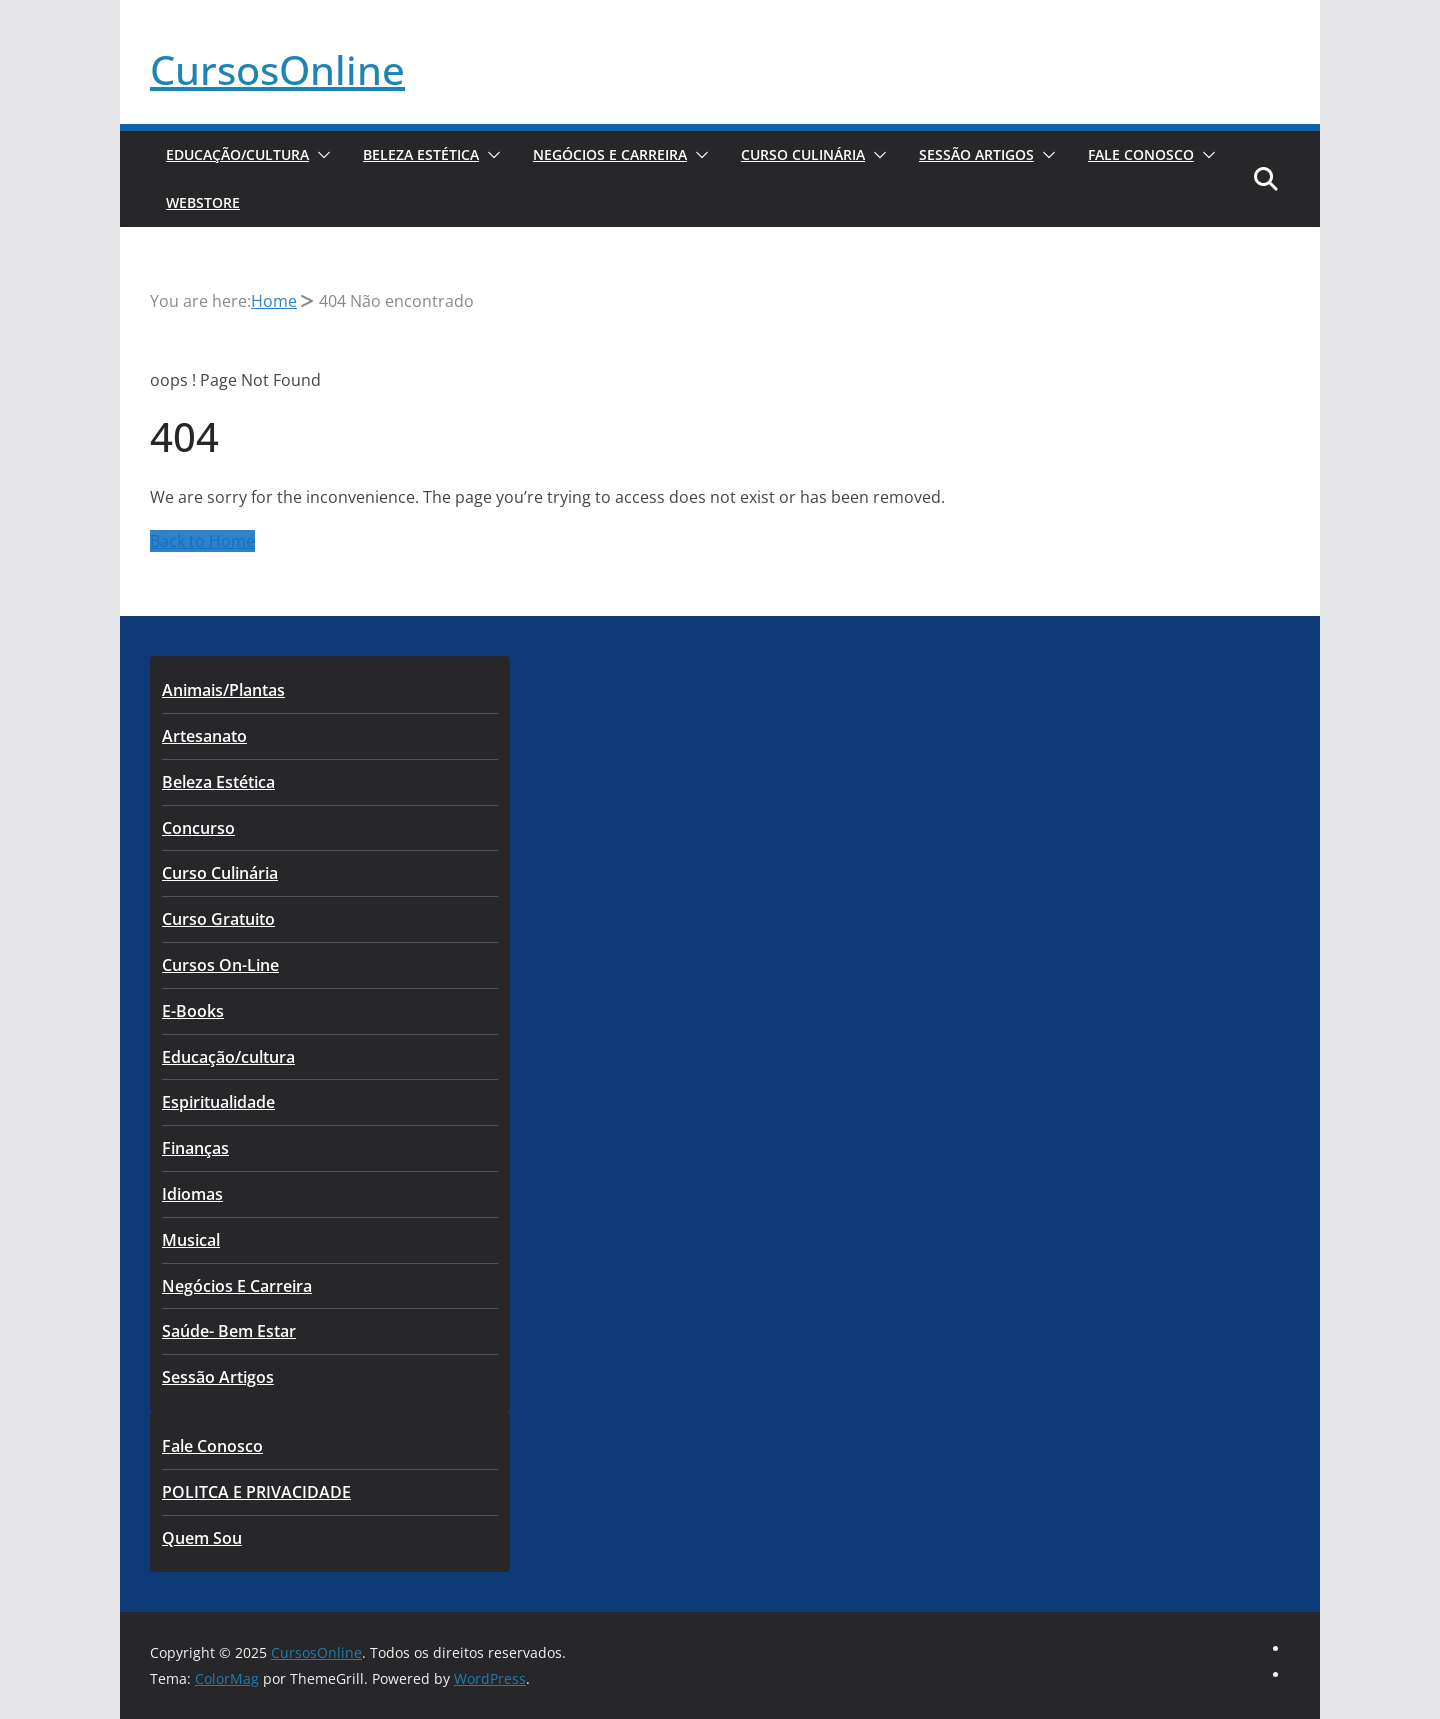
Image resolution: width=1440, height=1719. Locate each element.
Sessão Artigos (976, 154)
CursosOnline (277, 69)
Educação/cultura (237, 154)
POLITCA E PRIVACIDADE (256, 1492)
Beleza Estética (421, 154)
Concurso (198, 828)
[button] (320, 155)
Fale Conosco (1141, 154)
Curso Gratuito (218, 919)
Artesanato (204, 736)
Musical (191, 1240)
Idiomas (192, 1194)
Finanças (195, 1148)
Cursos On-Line (220, 965)
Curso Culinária (803, 154)
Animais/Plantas (223, 690)
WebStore (203, 202)
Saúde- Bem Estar (229, 1331)
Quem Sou (202, 1538)
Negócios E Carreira (610, 154)
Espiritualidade (218, 1102)
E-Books (193, 1011)
